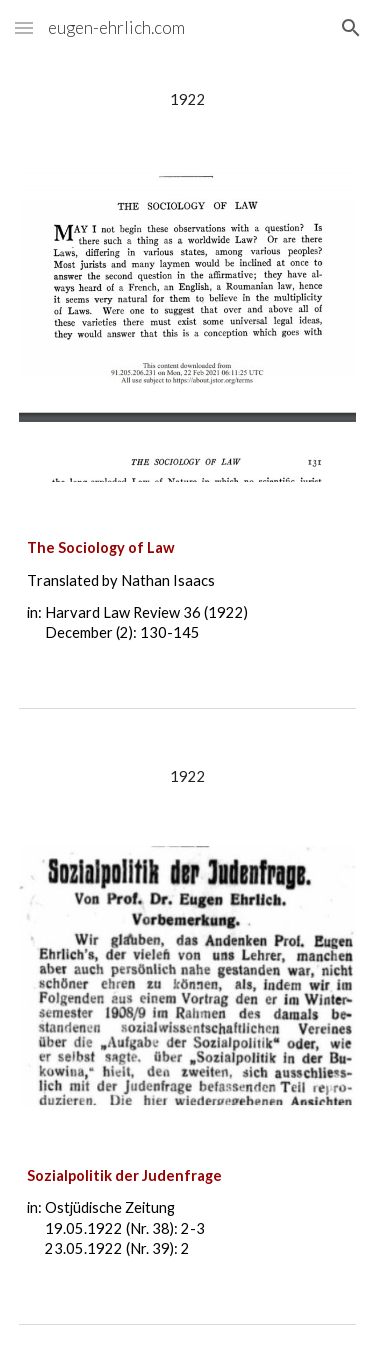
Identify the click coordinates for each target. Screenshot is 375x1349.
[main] (188, 100)
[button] (24, 27)
